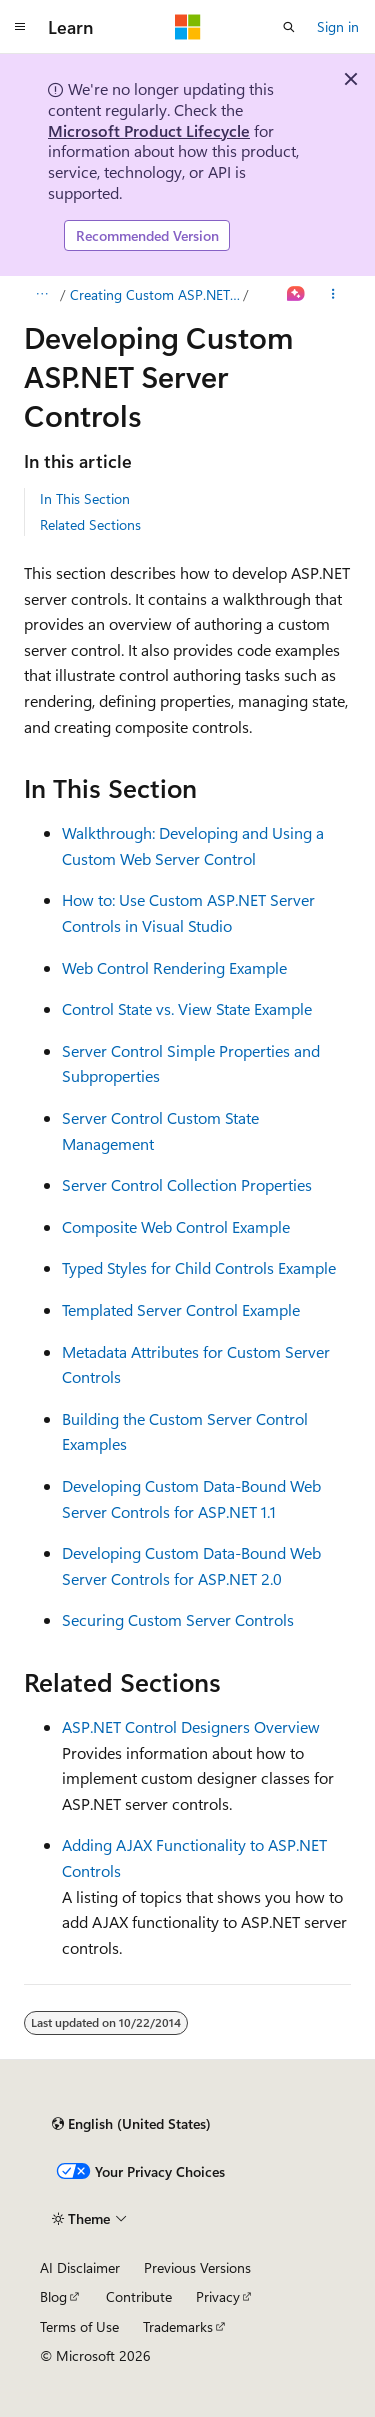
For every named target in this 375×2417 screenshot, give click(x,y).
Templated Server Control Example (181, 1309)
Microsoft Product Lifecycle (149, 130)
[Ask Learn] (296, 295)
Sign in (338, 26)
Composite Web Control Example (176, 1226)
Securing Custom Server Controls (178, 1619)
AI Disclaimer (80, 2267)
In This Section (85, 498)
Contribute (139, 2296)
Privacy (218, 2296)
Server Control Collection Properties (187, 1184)
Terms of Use (79, 2326)
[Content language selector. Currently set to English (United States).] (131, 2124)
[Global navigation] (20, 27)
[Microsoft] (188, 27)
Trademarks (178, 2326)
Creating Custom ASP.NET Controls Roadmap (155, 294)
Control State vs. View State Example (187, 1008)
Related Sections (90, 524)
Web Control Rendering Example (174, 967)
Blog (53, 2296)
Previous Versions (197, 2267)
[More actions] (333, 295)
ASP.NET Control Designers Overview (191, 1726)
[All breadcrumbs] (41, 295)
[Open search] (289, 27)
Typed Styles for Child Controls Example (199, 1267)
